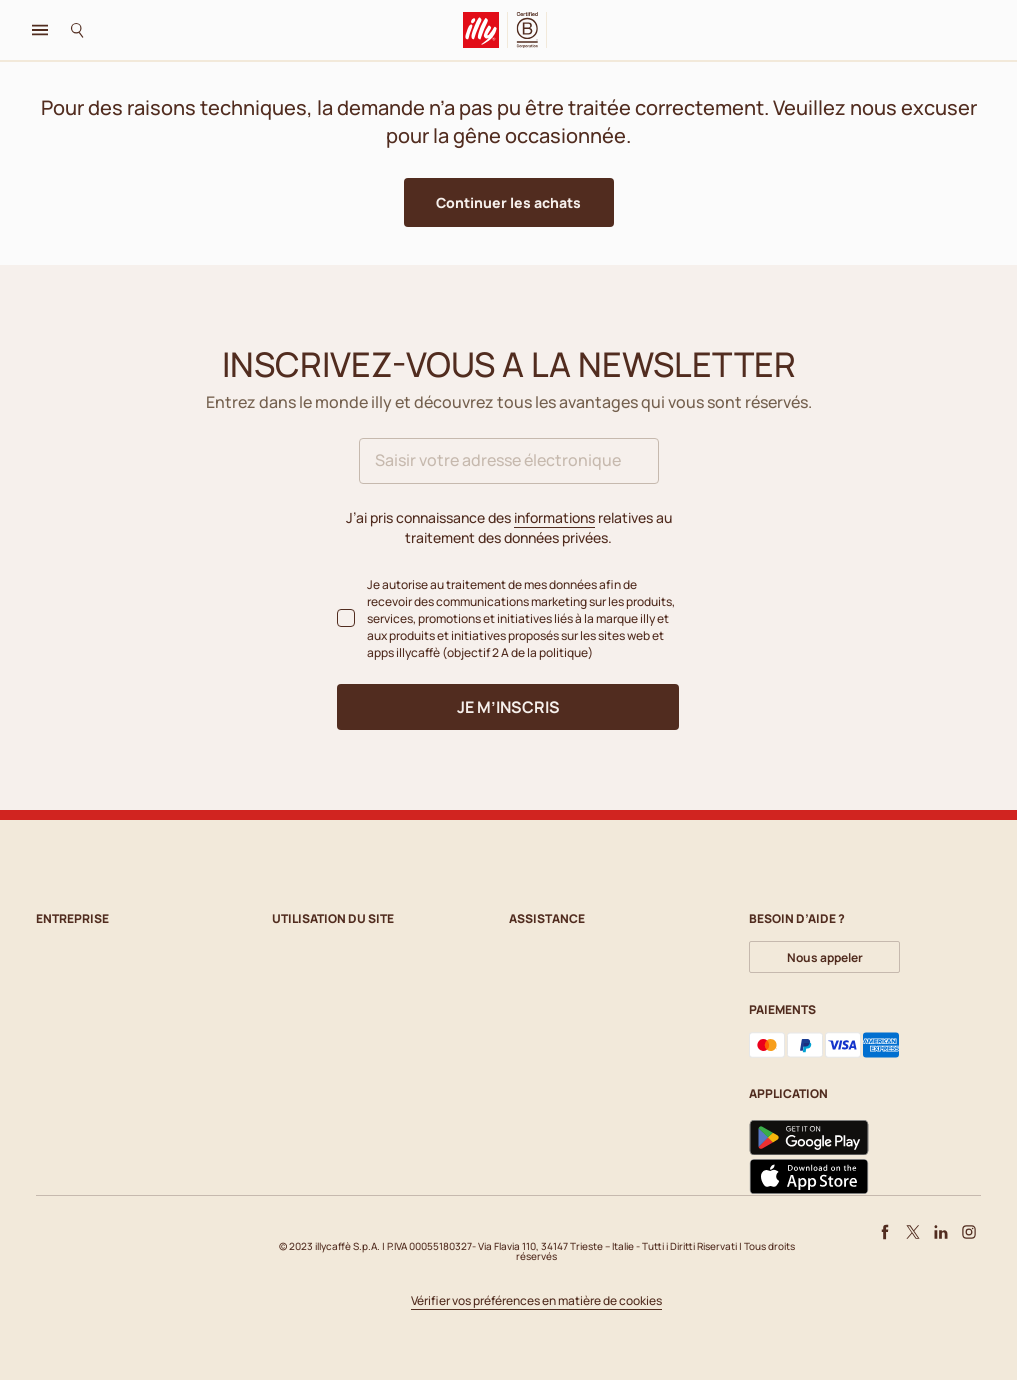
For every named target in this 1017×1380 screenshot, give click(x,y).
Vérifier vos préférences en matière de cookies (536, 1301)
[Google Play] (809, 1138)
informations (554, 517)
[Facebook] (885, 1232)
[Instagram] (969, 1232)
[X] (913, 1232)
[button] (509, 202)
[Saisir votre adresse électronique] (509, 461)
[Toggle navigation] (40, 30)
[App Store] (809, 1177)
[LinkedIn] (941, 1232)
